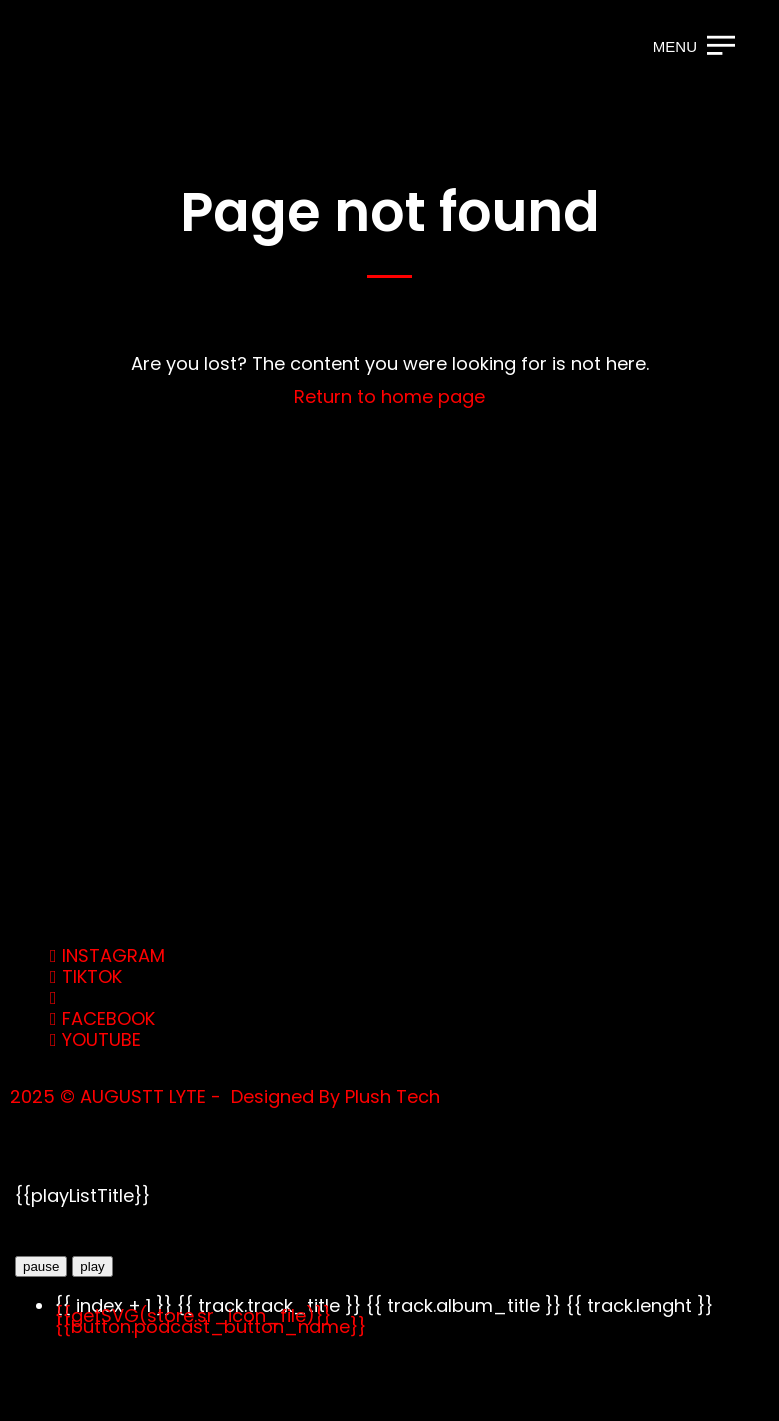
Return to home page (389, 396)
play (92, 1266)
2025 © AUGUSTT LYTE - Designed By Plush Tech (225, 1096)
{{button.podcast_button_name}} (210, 1326)
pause (41, 1266)
